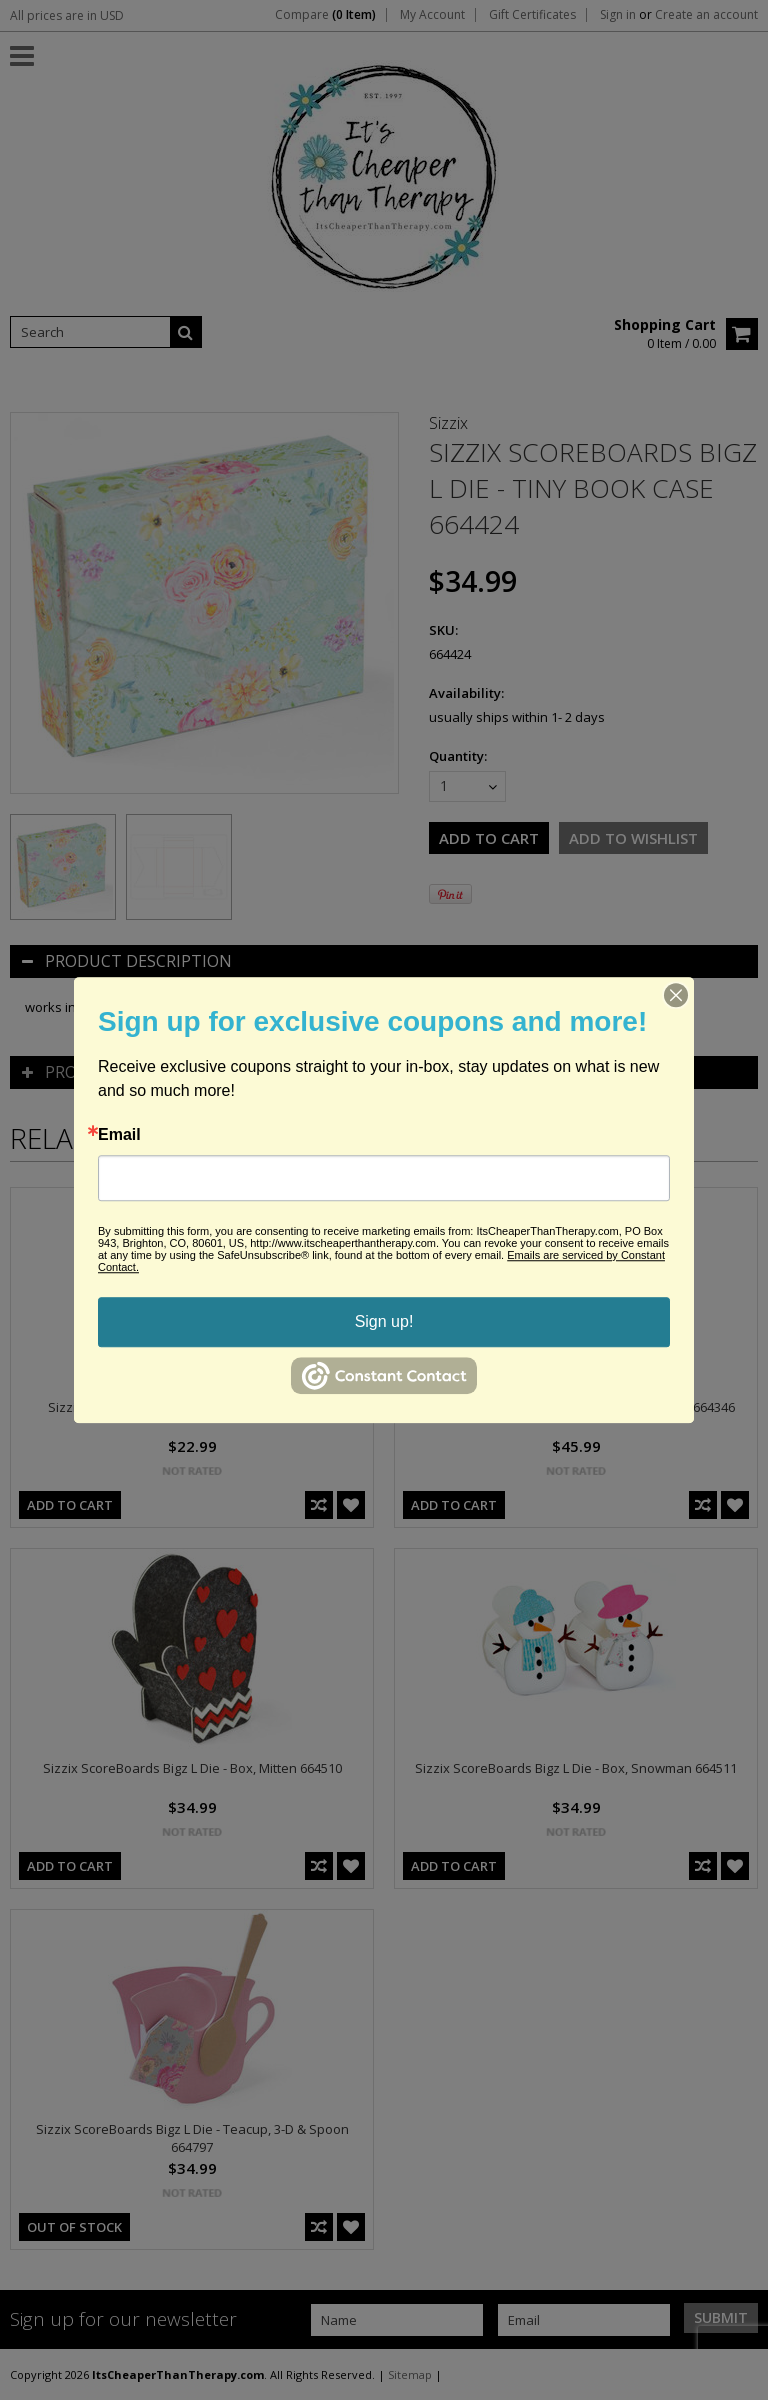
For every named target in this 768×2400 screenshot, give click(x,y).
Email (119, 1135)
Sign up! (384, 1321)
